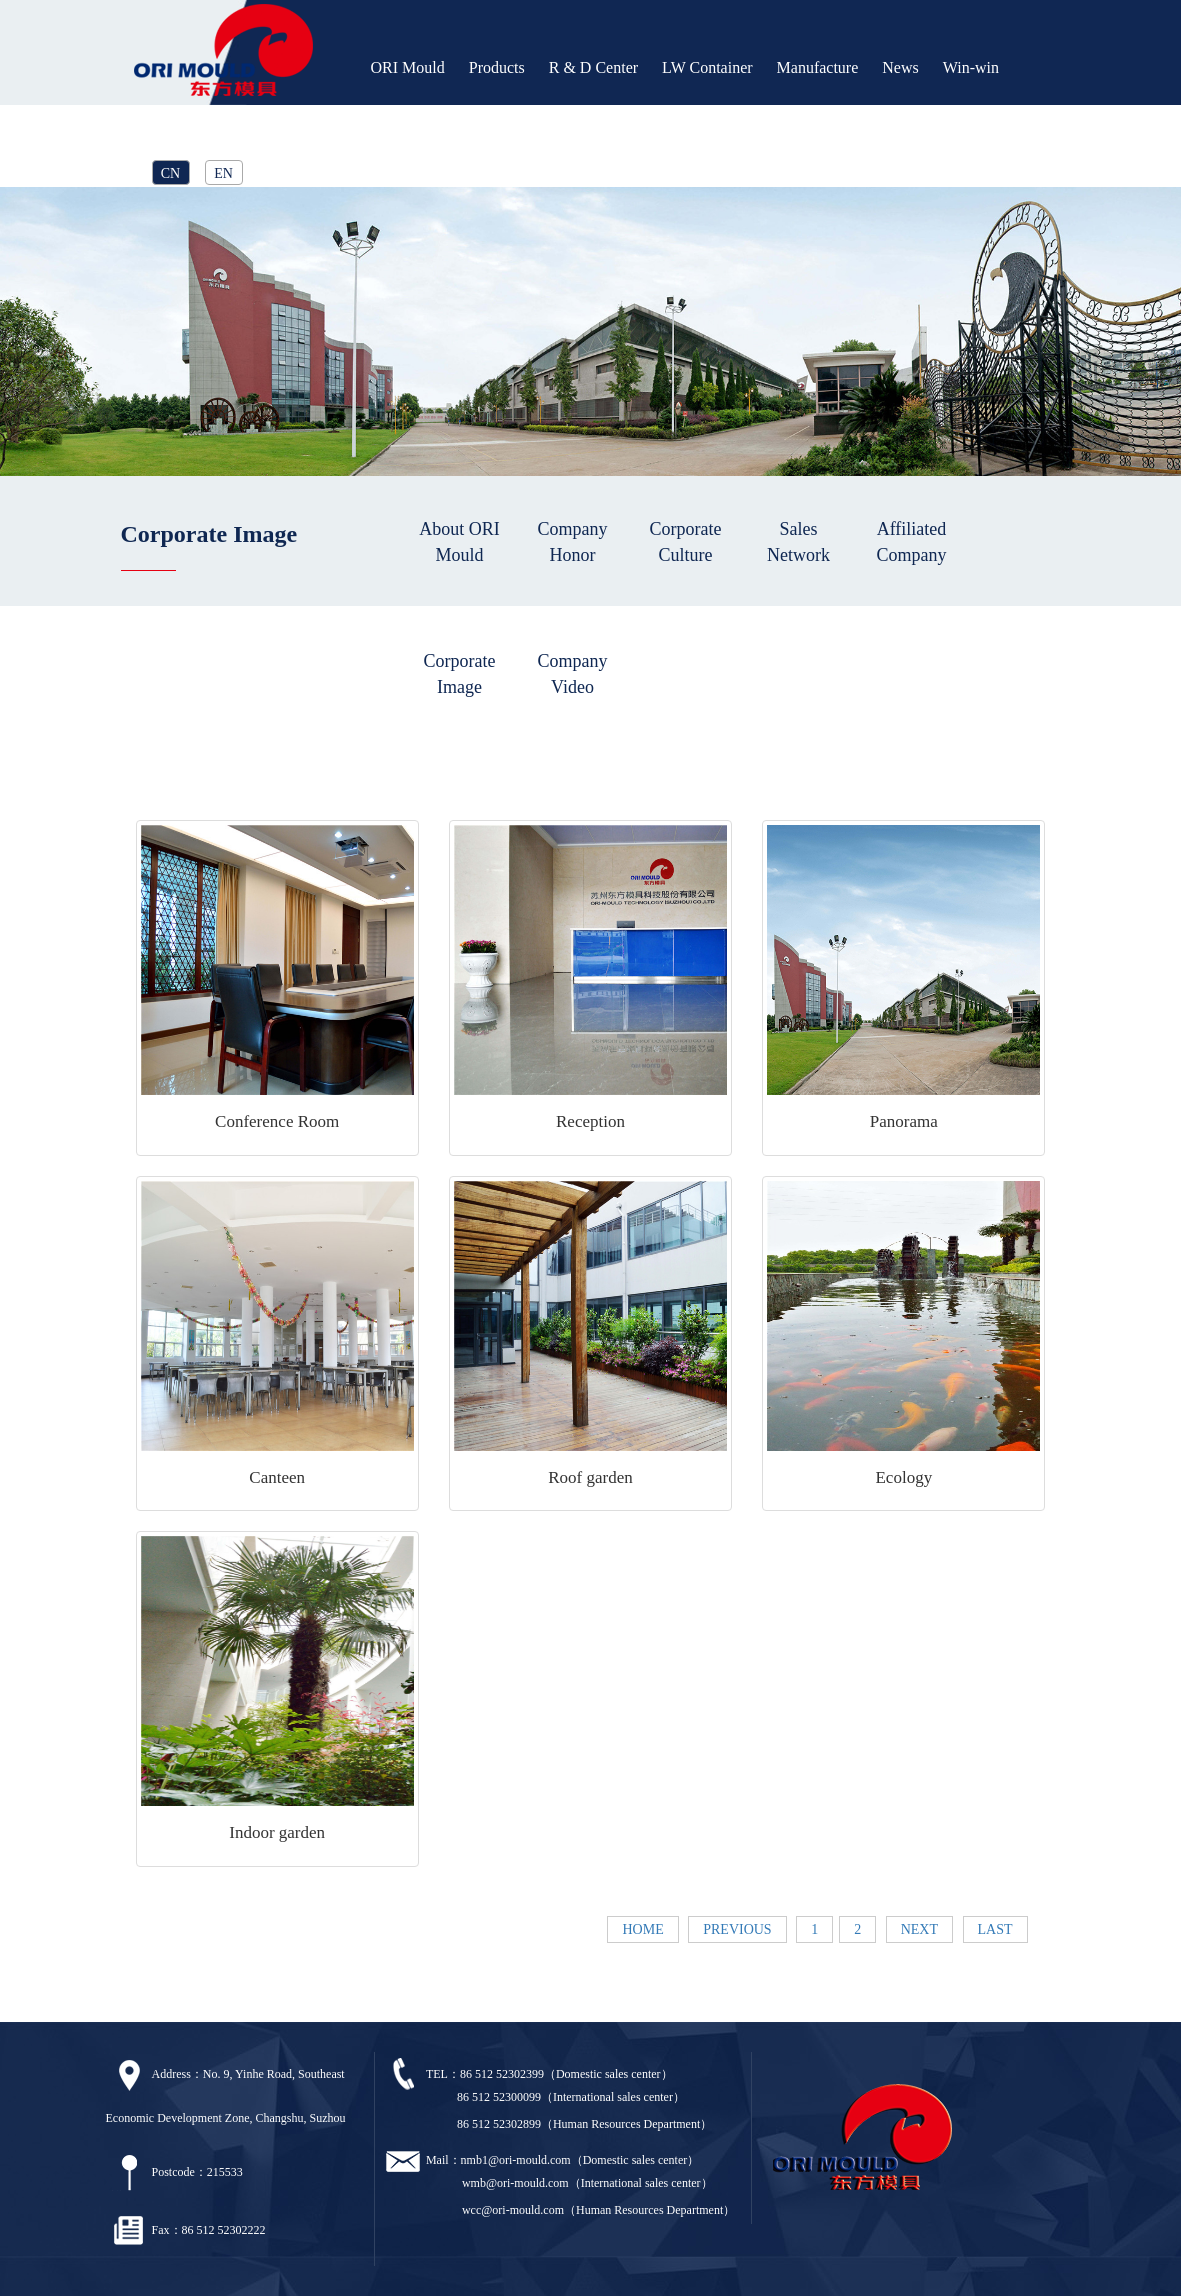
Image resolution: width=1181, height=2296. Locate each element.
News (900, 67)
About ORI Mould (459, 542)
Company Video (573, 674)
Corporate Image (460, 674)
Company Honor (573, 542)
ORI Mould (408, 67)
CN (170, 173)
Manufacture (818, 67)
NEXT (919, 1929)
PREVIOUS (737, 1929)
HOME (642, 1929)
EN (223, 173)
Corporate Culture (686, 542)
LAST (995, 1929)
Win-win (971, 67)
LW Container (707, 67)
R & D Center (593, 67)
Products (497, 67)
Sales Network (798, 542)
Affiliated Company (912, 542)
